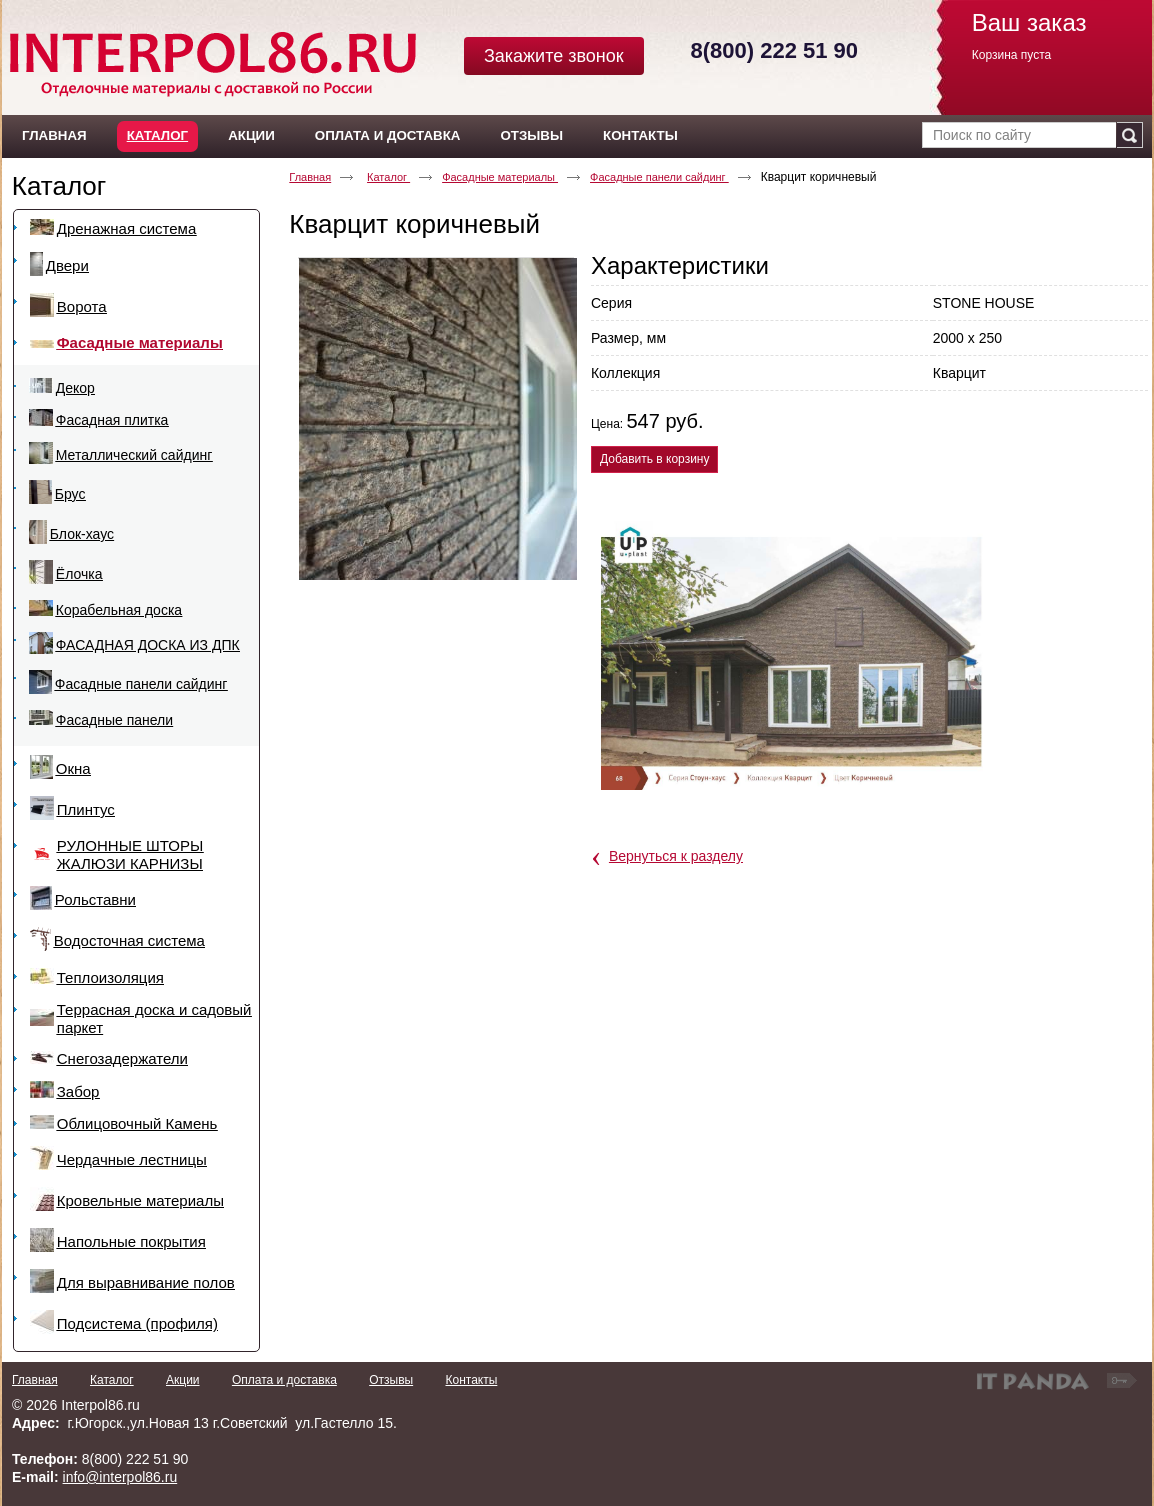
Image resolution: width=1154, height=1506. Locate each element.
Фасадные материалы (500, 177)
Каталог (157, 135)
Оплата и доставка (284, 1380)
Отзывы (391, 1380)
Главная (310, 177)
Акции (183, 1380)
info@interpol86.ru (120, 1477)
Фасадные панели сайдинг (659, 177)
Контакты (471, 1380)
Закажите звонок (554, 56)
